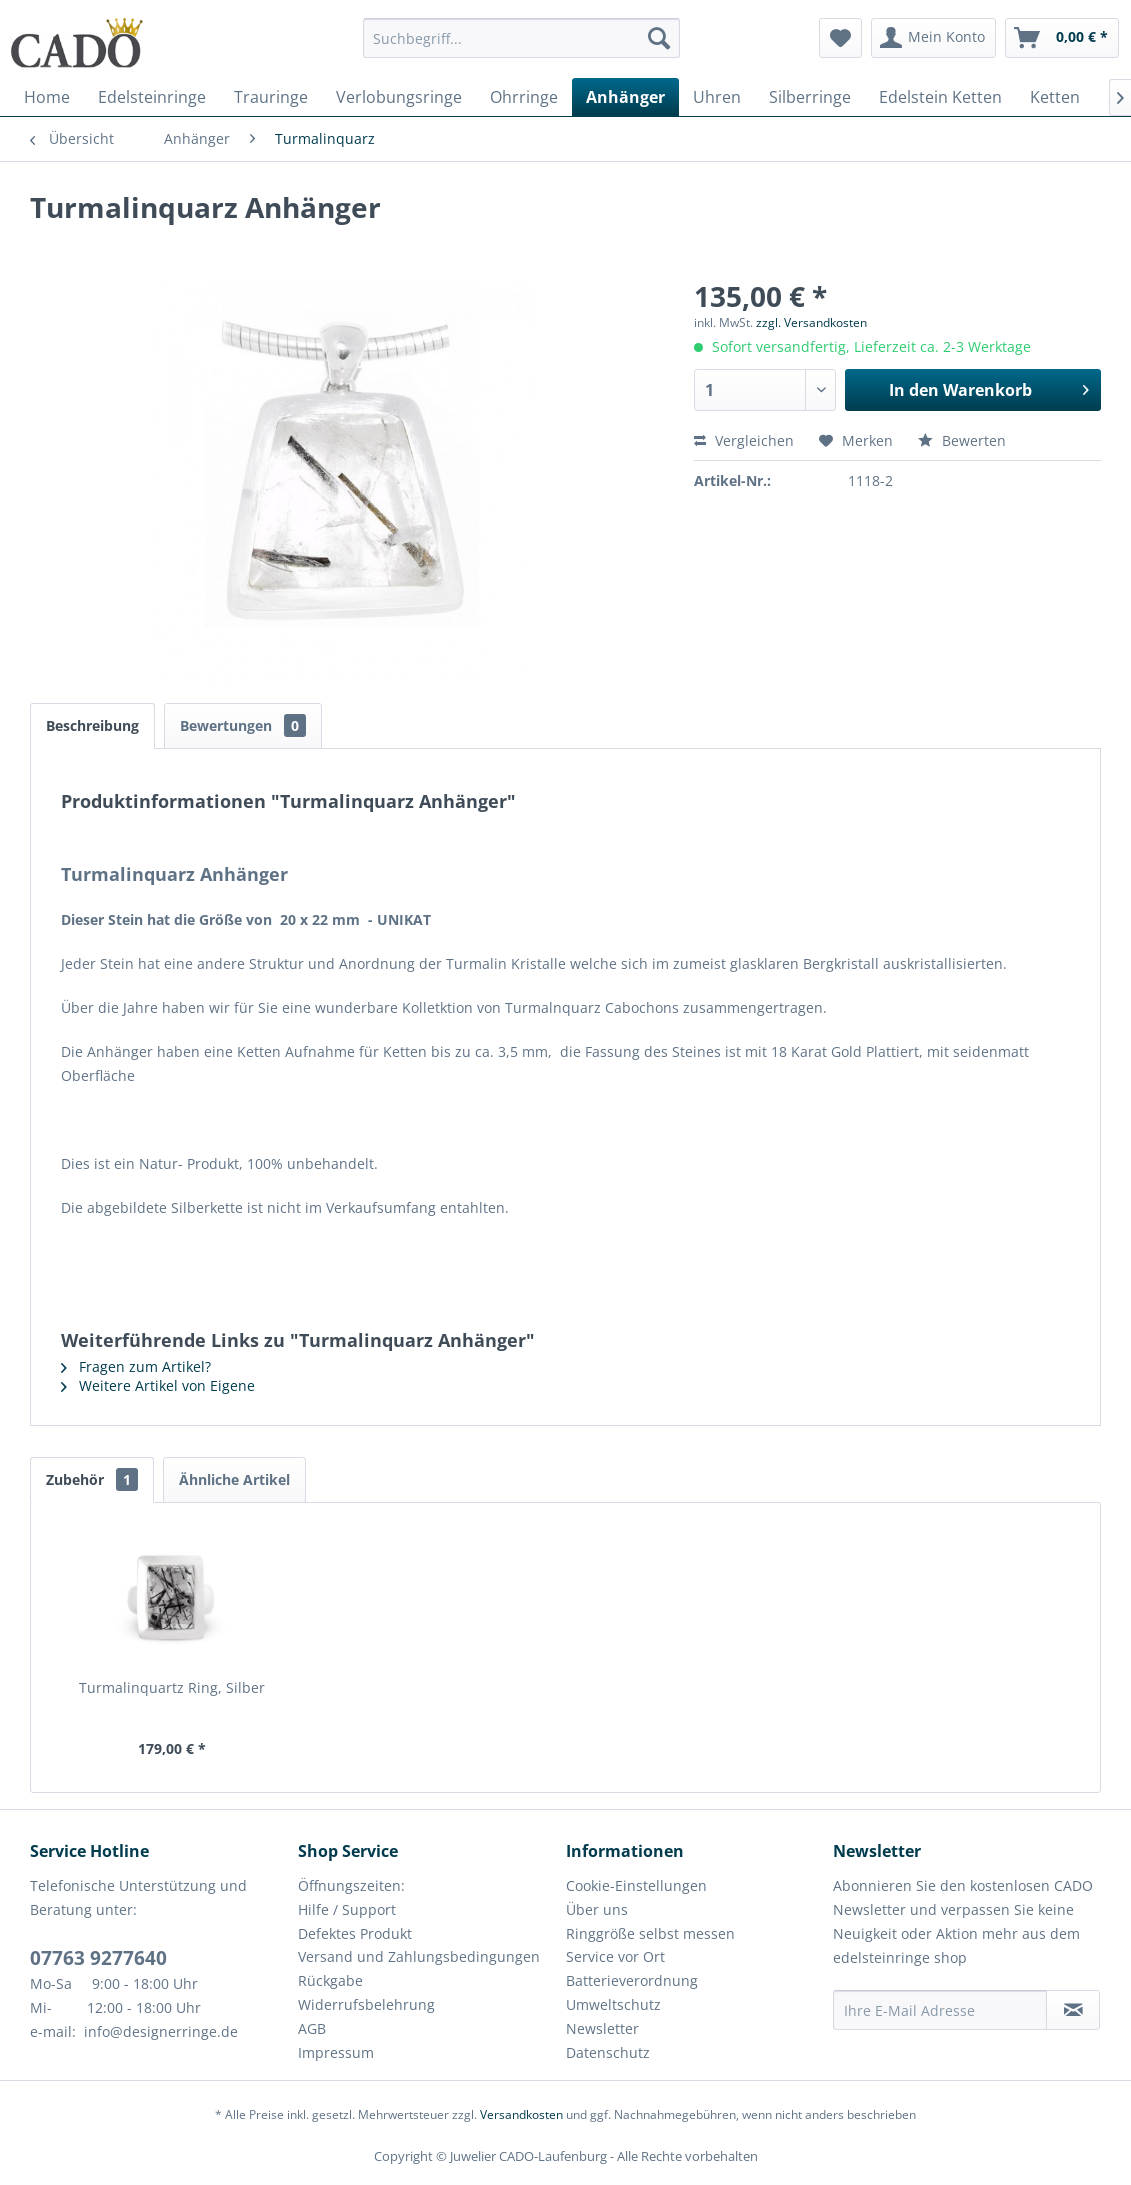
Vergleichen (744, 440)
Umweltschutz (613, 2004)
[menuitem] (521, 47)
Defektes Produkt (355, 1933)
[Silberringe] (810, 97)
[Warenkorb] (1062, 38)
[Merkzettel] (840, 38)
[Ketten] (1055, 97)
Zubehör (92, 1479)
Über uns (597, 1909)
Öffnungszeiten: (351, 1885)
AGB (312, 2028)
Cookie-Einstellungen (636, 1885)
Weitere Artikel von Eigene (158, 1385)
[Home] (47, 97)
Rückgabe (330, 1980)
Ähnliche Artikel (234, 1479)
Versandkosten (521, 2114)
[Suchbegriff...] (521, 38)
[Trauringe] (271, 97)
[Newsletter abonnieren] (1073, 2010)
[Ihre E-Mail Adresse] (940, 2010)
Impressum (336, 2052)
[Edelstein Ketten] (940, 97)
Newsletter (602, 2028)
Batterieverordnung (632, 1980)
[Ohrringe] (524, 97)
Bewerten (962, 440)
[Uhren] (717, 97)
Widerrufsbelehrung (366, 2004)
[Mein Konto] (933, 38)
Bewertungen (243, 725)
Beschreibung (92, 725)
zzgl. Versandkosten (811, 322)
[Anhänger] (625, 97)
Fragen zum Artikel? (136, 1366)
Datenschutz (608, 2052)
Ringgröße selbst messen (650, 1933)
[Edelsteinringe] (152, 97)
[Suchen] (659, 38)
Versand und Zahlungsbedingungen (419, 1956)
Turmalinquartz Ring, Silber (172, 1687)
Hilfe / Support (347, 1909)
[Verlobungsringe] (399, 97)
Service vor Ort (615, 1956)
